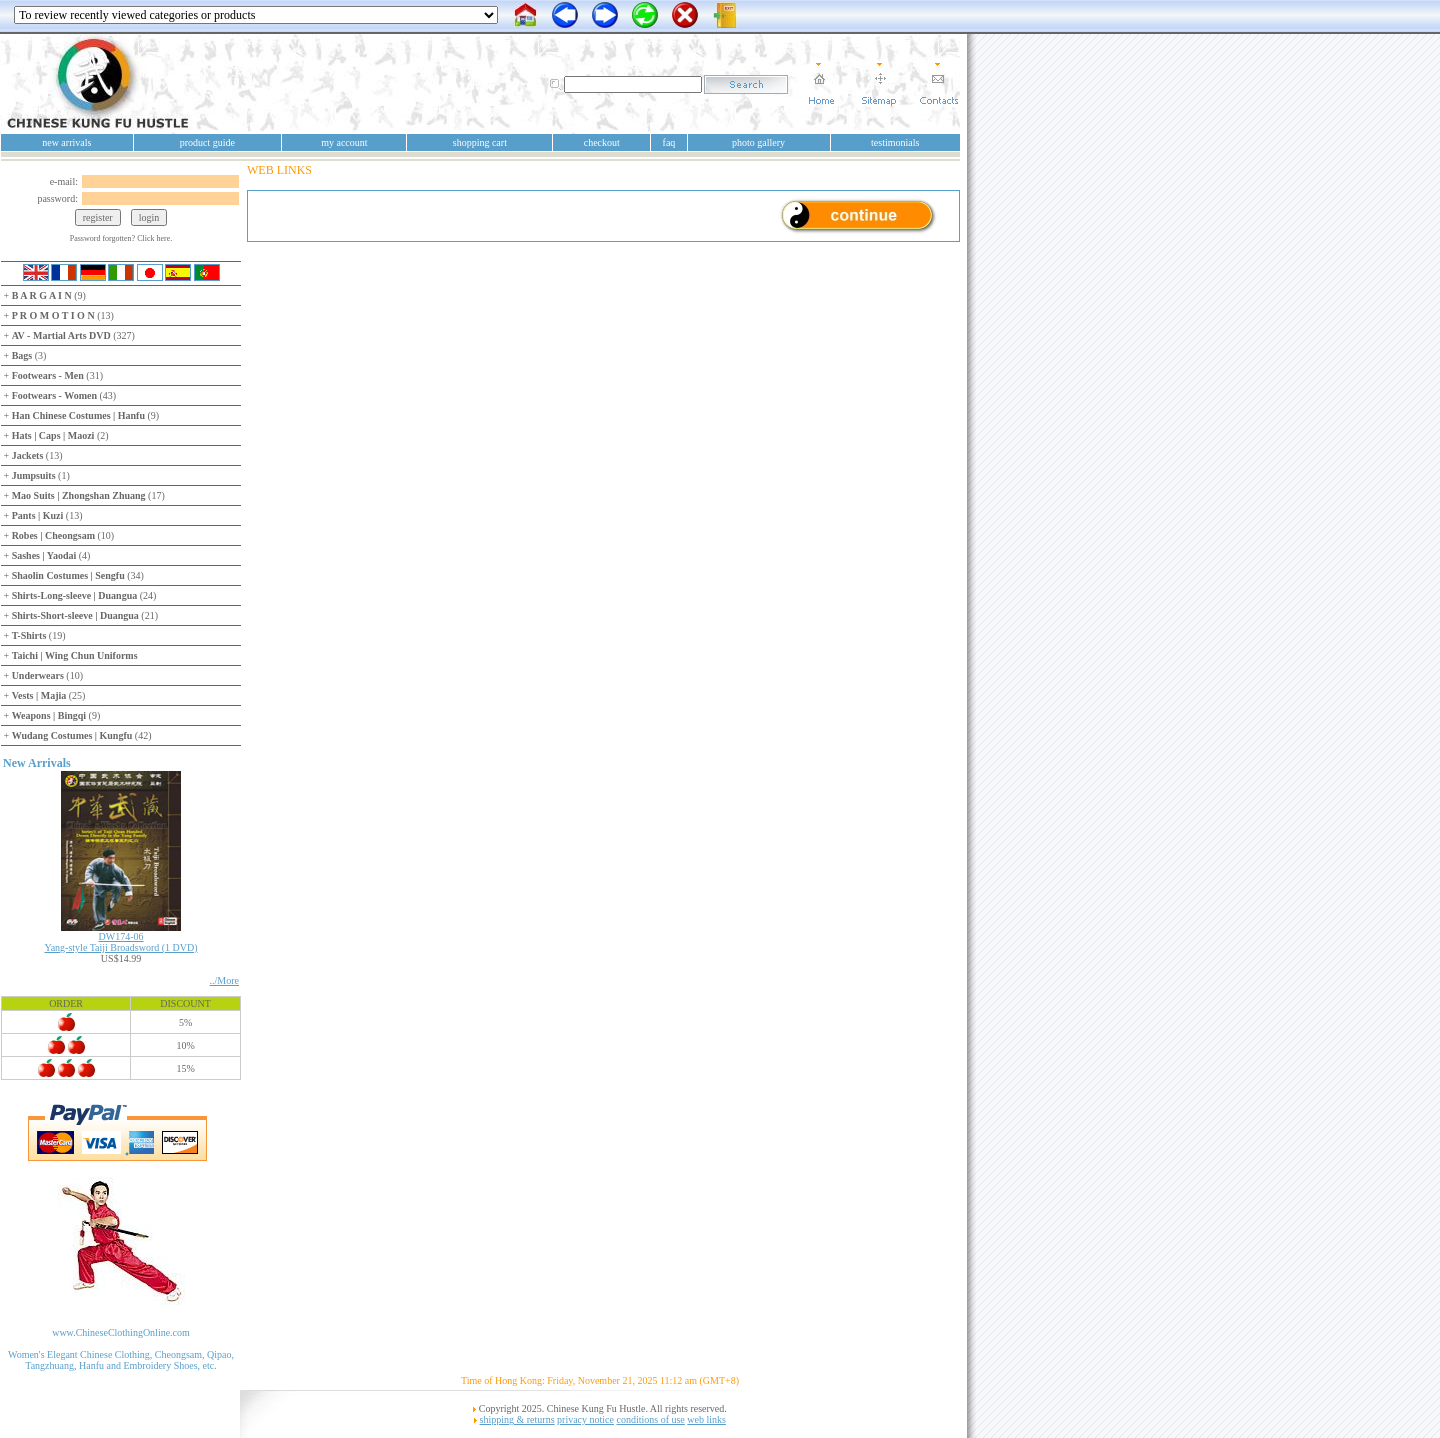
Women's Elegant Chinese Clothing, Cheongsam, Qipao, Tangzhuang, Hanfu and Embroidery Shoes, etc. (121, 1360)
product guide (207, 142)
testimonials (895, 142)
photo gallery (758, 142)
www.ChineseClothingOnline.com (121, 1332)
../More (224, 980)
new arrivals (66, 142)
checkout (602, 142)
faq (669, 142)
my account (344, 142)
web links (706, 1419)
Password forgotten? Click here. (121, 238)
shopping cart (480, 142)
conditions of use (650, 1419)
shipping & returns (517, 1419)
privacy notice (585, 1419)
